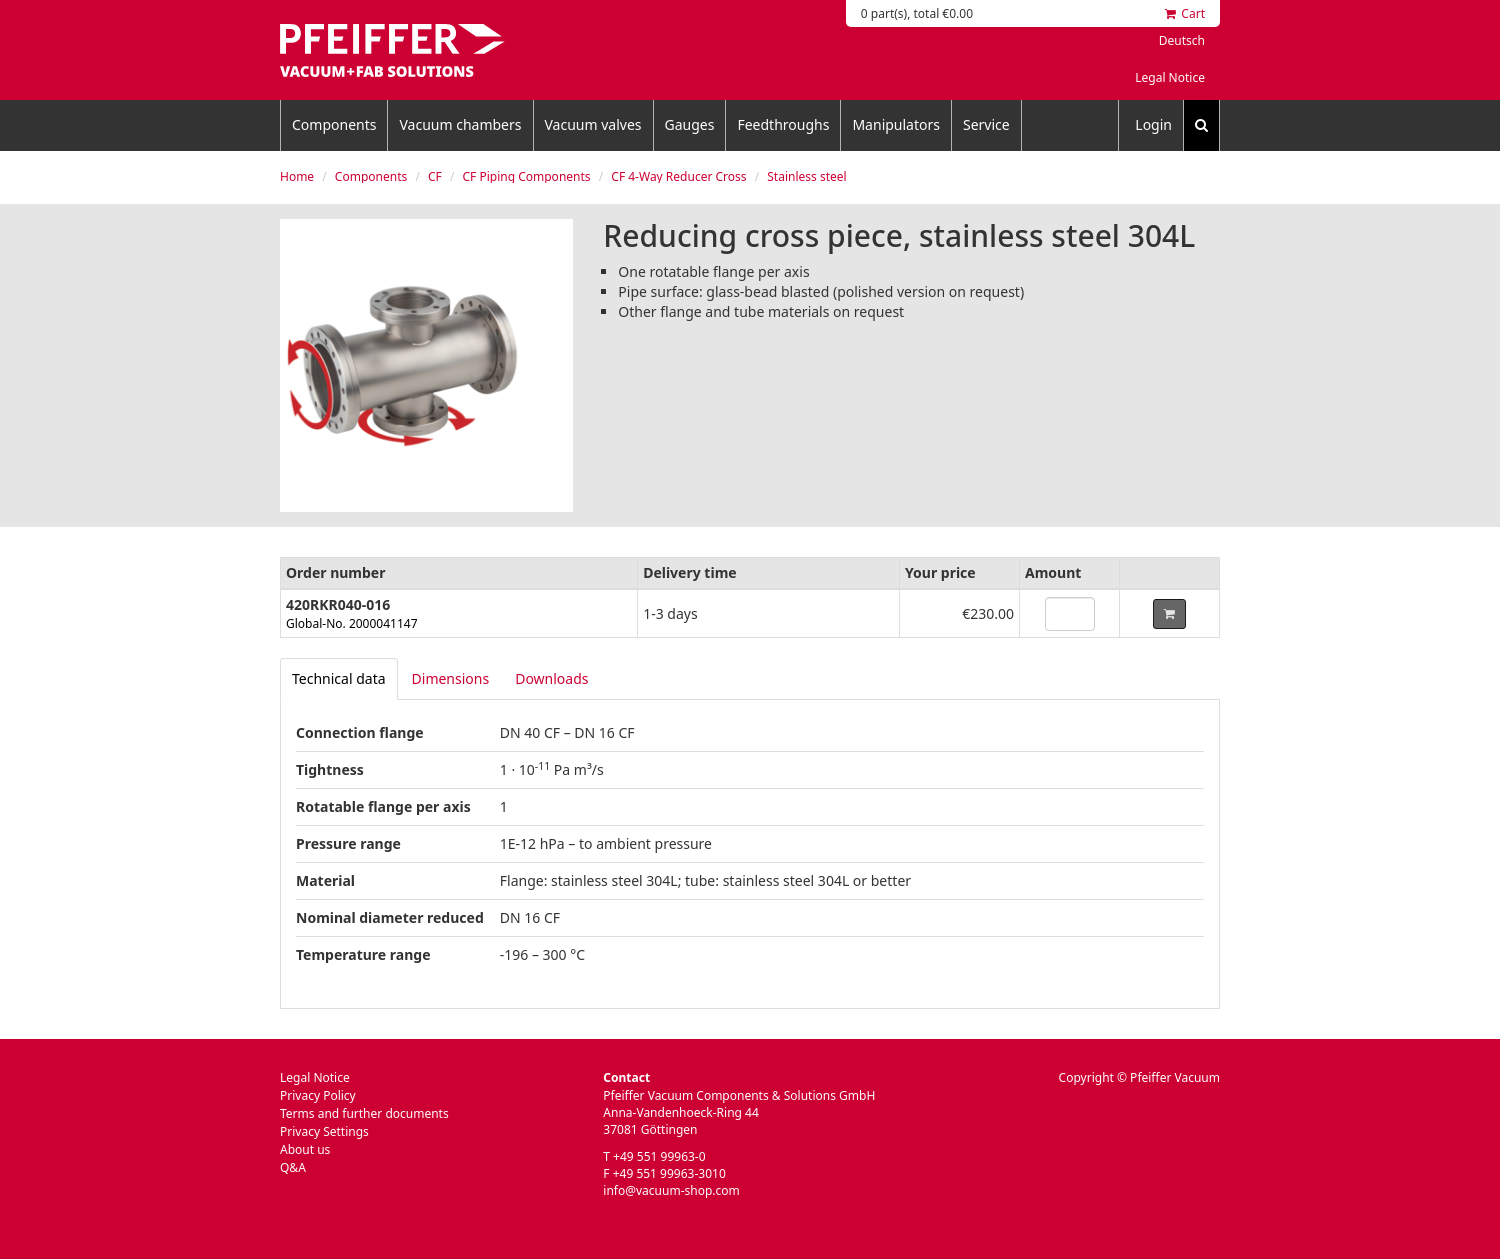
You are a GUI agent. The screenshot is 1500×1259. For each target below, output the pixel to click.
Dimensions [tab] (451, 678)
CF (435, 176)
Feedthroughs (783, 124)
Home (297, 176)
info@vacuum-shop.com (671, 1190)
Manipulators (896, 124)
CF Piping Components (527, 176)
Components (334, 124)
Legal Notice (1170, 77)
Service (986, 124)
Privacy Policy (318, 1095)
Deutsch (1182, 40)
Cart (1185, 13)
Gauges (690, 124)
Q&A (293, 1167)
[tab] (339, 679)
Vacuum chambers (460, 124)
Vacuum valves (593, 124)
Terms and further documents (364, 1113)
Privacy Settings (324, 1131)
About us (305, 1149)
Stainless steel (806, 176)
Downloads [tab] (551, 678)
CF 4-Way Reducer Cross (678, 176)
